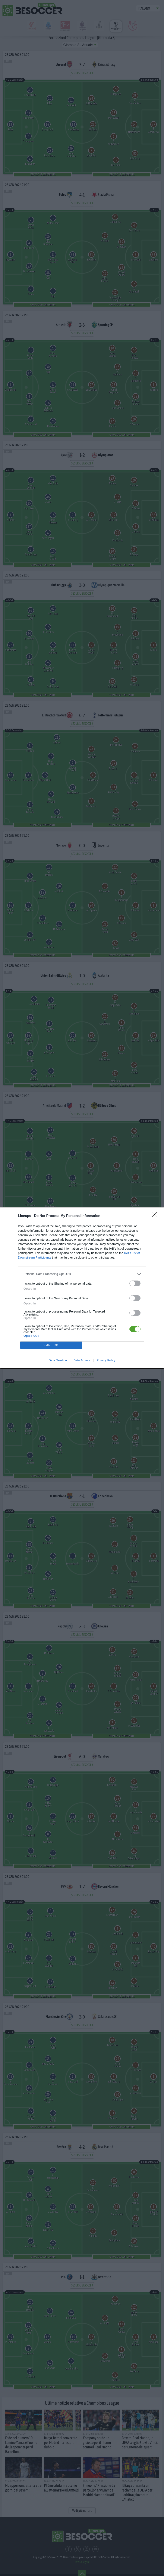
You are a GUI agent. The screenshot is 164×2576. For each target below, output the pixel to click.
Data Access (81, 1360)
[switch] (135, 1283)
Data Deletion (58, 1360)
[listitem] (82, 1274)
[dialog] (82, 1288)
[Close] (156, 1216)
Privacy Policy (106, 1360)
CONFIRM (51, 1345)
